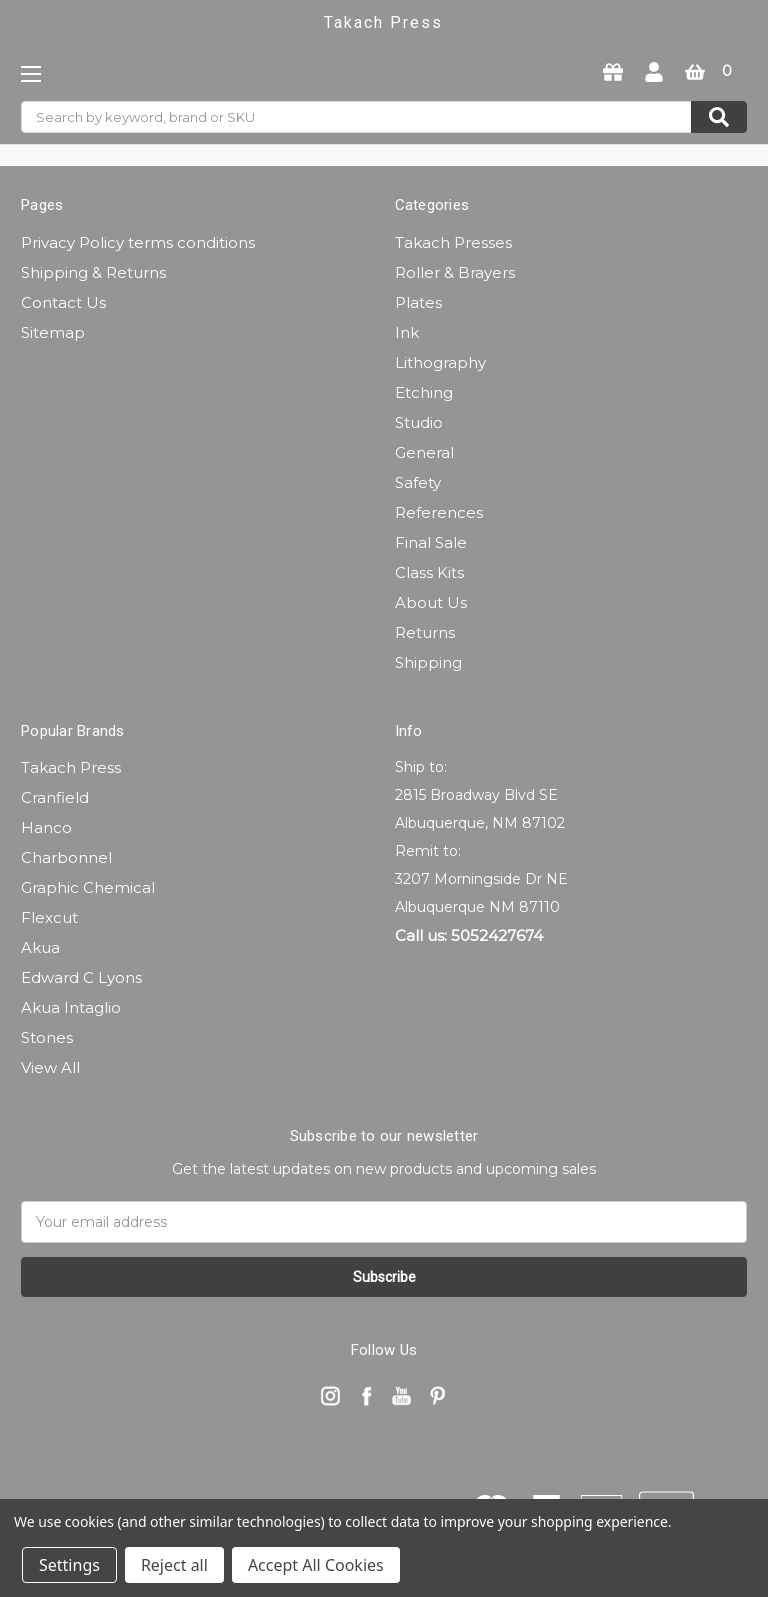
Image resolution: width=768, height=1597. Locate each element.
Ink (407, 332)
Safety (418, 482)
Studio (419, 422)
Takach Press (71, 767)
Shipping (428, 662)
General (424, 452)
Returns (425, 632)
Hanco (46, 827)
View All (50, 1067)
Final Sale (431, 542)
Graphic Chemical (88, 887)
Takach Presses (453, 242)
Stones (47, 1037)
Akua (40, 947)
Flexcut (49, 917)
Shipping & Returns (93, 272)
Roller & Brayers (455, 272)
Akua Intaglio (71, 1007)
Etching (424, 392)
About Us (431, 602)
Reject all (174, 1565)
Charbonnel (66, 857)
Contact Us (63, 302)
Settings (69, 1565)
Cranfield (55, 797)
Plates (418, 302)
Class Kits (429, 572)
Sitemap (53, 332)
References (439, 512)
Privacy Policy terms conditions (138, 242)
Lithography (440, 362)
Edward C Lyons (81, 977)
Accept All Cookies (316, 1565)
